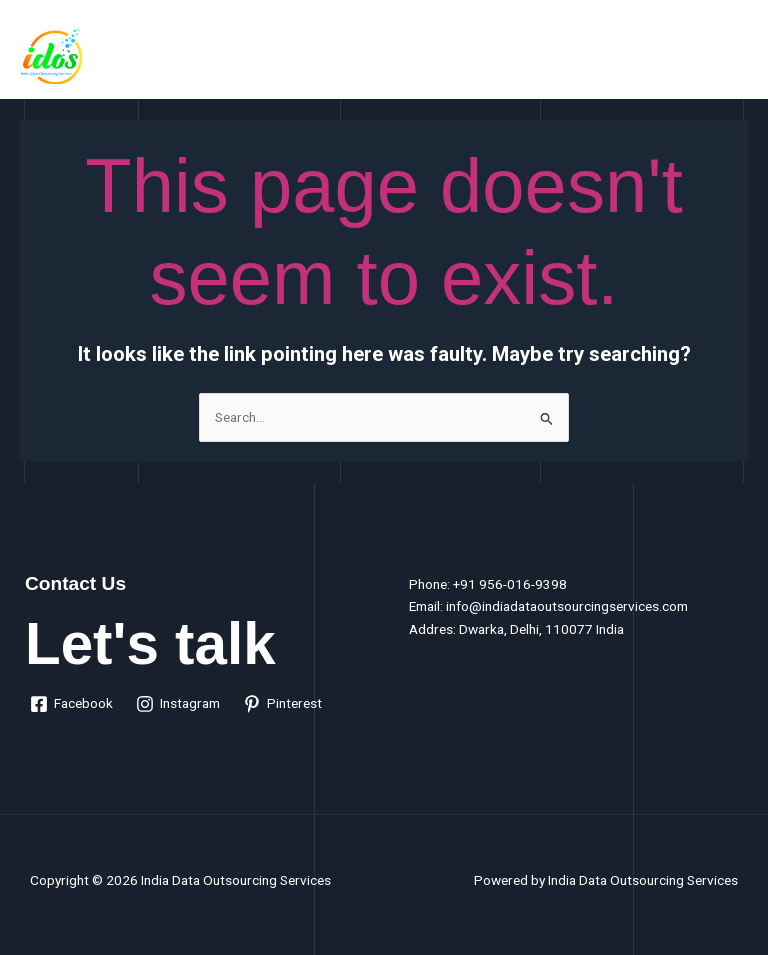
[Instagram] (178, 704)
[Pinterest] (283, 704)
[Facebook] (72, 704)
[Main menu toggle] (728, 54)
